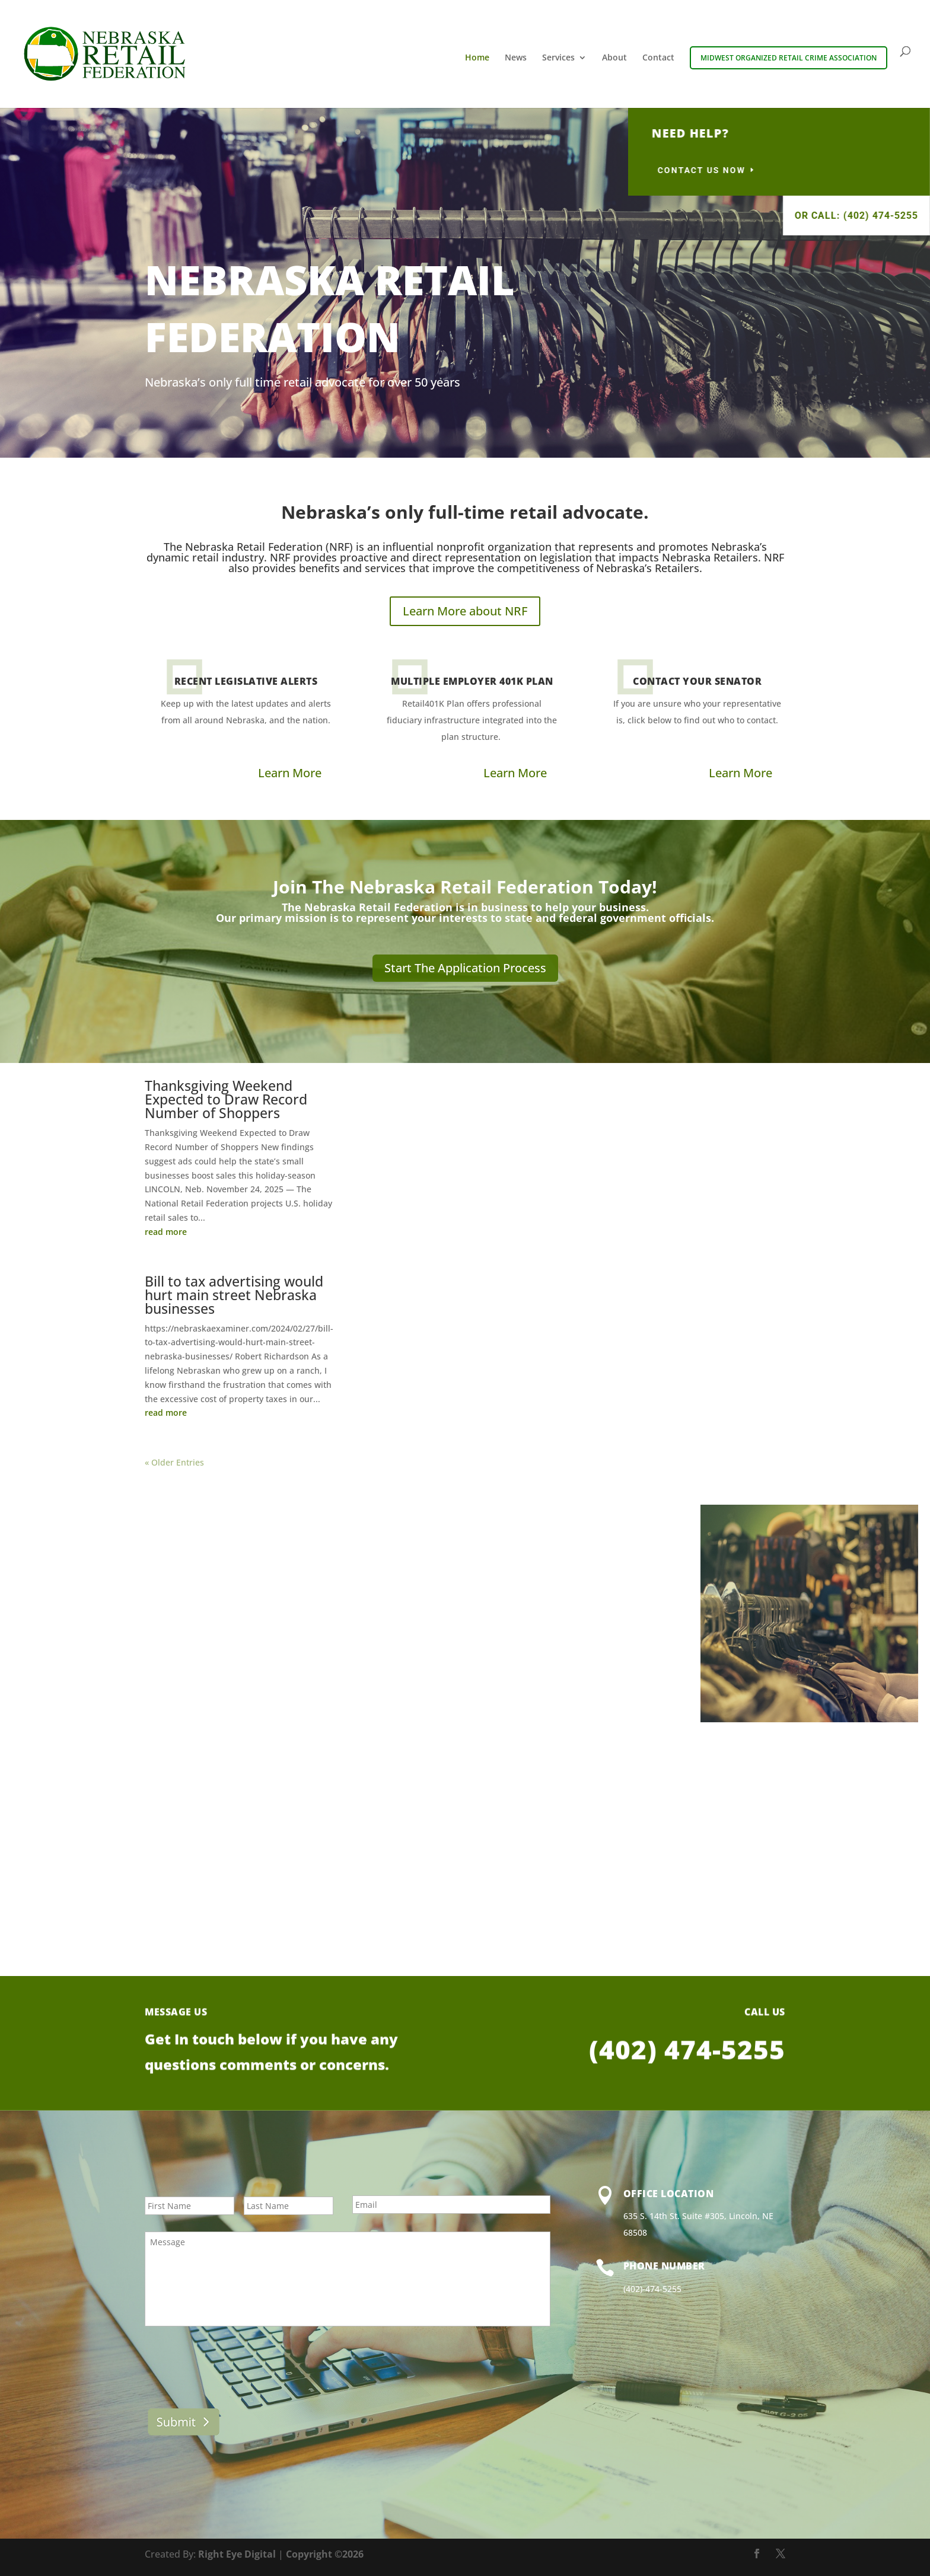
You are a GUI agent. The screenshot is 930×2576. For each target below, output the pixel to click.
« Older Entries (174, 1462)
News (516, 58)
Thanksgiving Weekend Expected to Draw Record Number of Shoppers (226, 1099)
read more (166, 1231)
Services (558, 58)
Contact (658, 58)
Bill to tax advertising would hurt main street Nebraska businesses (234, 1295)
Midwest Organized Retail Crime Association (788, 58)
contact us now (861, 170)
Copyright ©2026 (325, 2554)
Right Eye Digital (237, 2554)
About (614, 58)
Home (477, 58)
